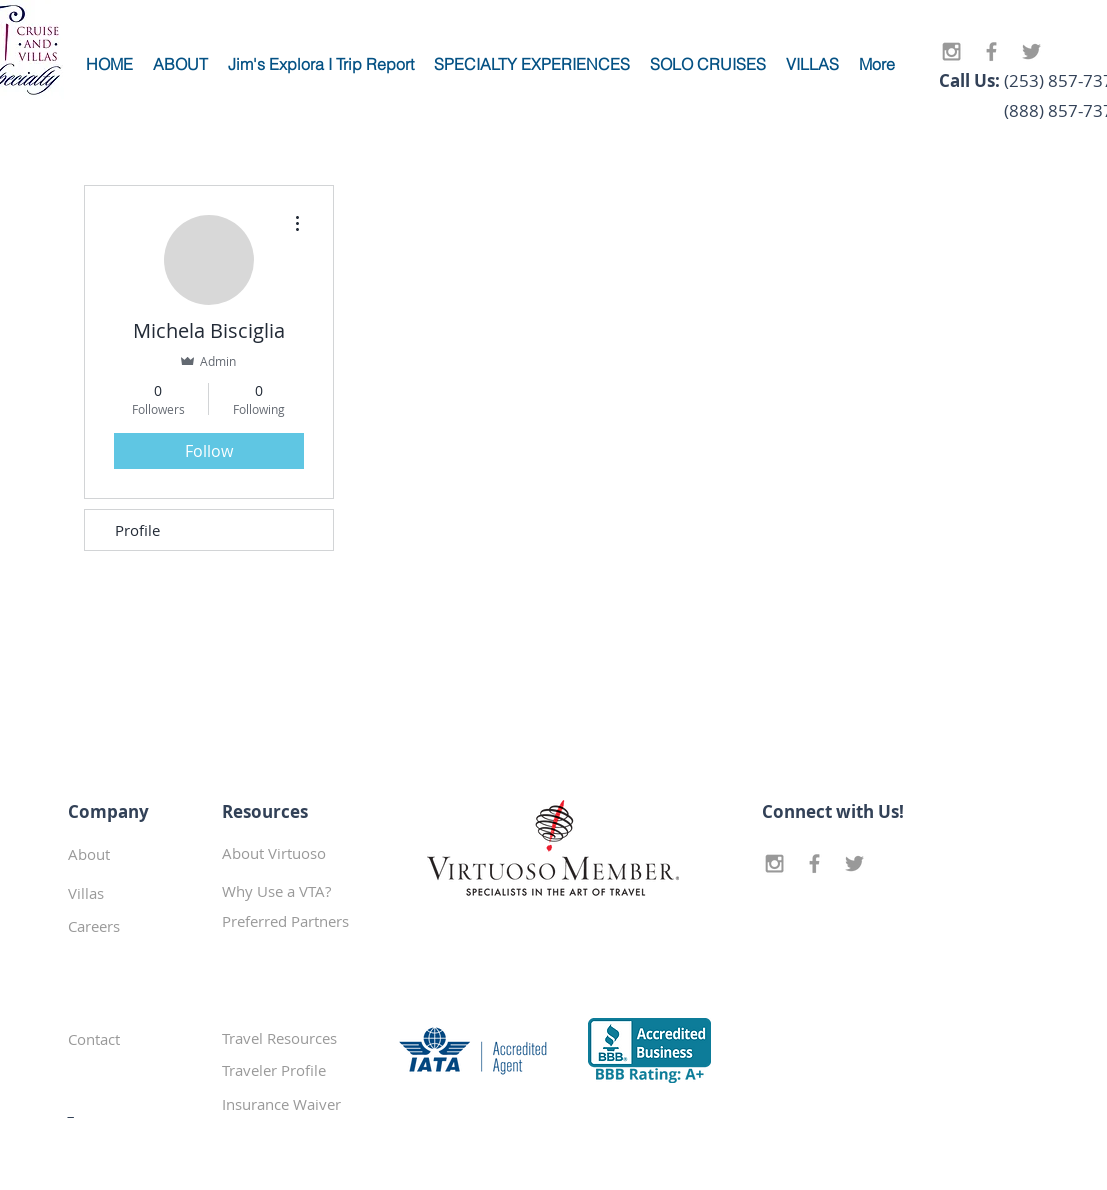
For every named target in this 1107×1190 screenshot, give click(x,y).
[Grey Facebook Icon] (991, 51)
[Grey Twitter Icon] (1031, 51)
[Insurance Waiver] (293, 1104)
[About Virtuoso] (293, 853)
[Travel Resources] (293, 1038)
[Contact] (138, 1039)
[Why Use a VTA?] (293, 891)
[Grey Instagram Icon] (951, 51)
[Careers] (139, 926)
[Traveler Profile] (293, 1070)
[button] (293, 921)
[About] (139, 854)
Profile (137, 530)
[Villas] (139, 893)
